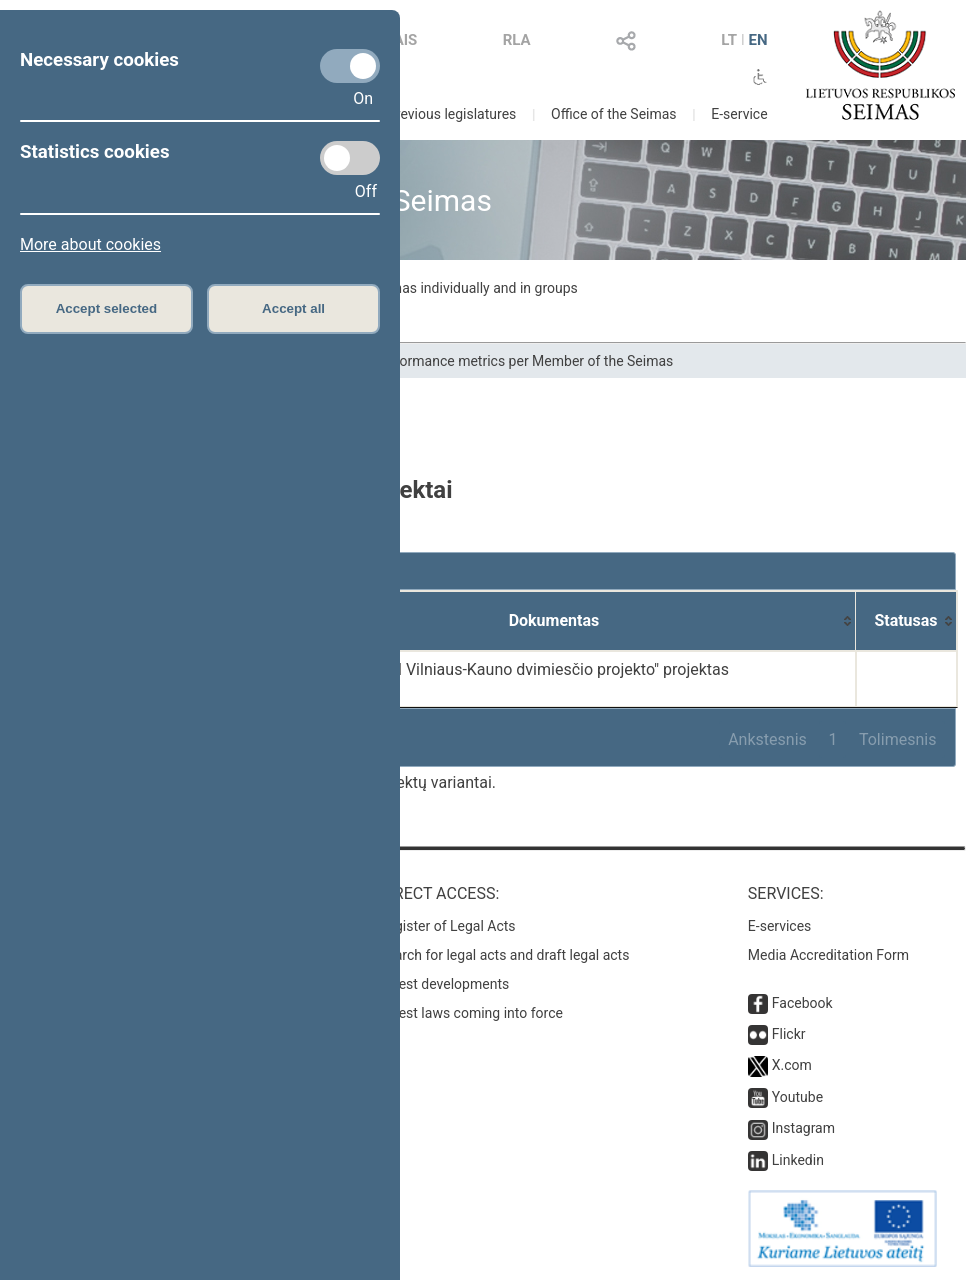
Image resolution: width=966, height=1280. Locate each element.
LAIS (401, 40)
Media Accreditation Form (828, 955)
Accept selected (107, 308)
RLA (517, 40)
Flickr (789, 1034)
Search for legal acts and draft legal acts (504, 955)
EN (758, 40)
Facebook (802, 1003)
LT (729, 40)
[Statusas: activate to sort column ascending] (906, 621)
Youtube (797, 1097)
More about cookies (90, 244)
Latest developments (444, 984)
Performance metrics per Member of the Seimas (524, 361)
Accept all (293, 308)
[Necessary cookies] (350, 66)
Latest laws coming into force (471, 1013)
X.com (792, 1065)
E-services (780, 926)
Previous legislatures (451, 114)
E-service (739, 114)
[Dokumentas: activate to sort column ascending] (554, 621)
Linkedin (798, 1160)
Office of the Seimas (614, 114)
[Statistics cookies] (350, 158)
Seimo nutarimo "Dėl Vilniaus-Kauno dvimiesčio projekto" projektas (493, 669)
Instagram (803, 1128)
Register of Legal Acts (447, 926)
